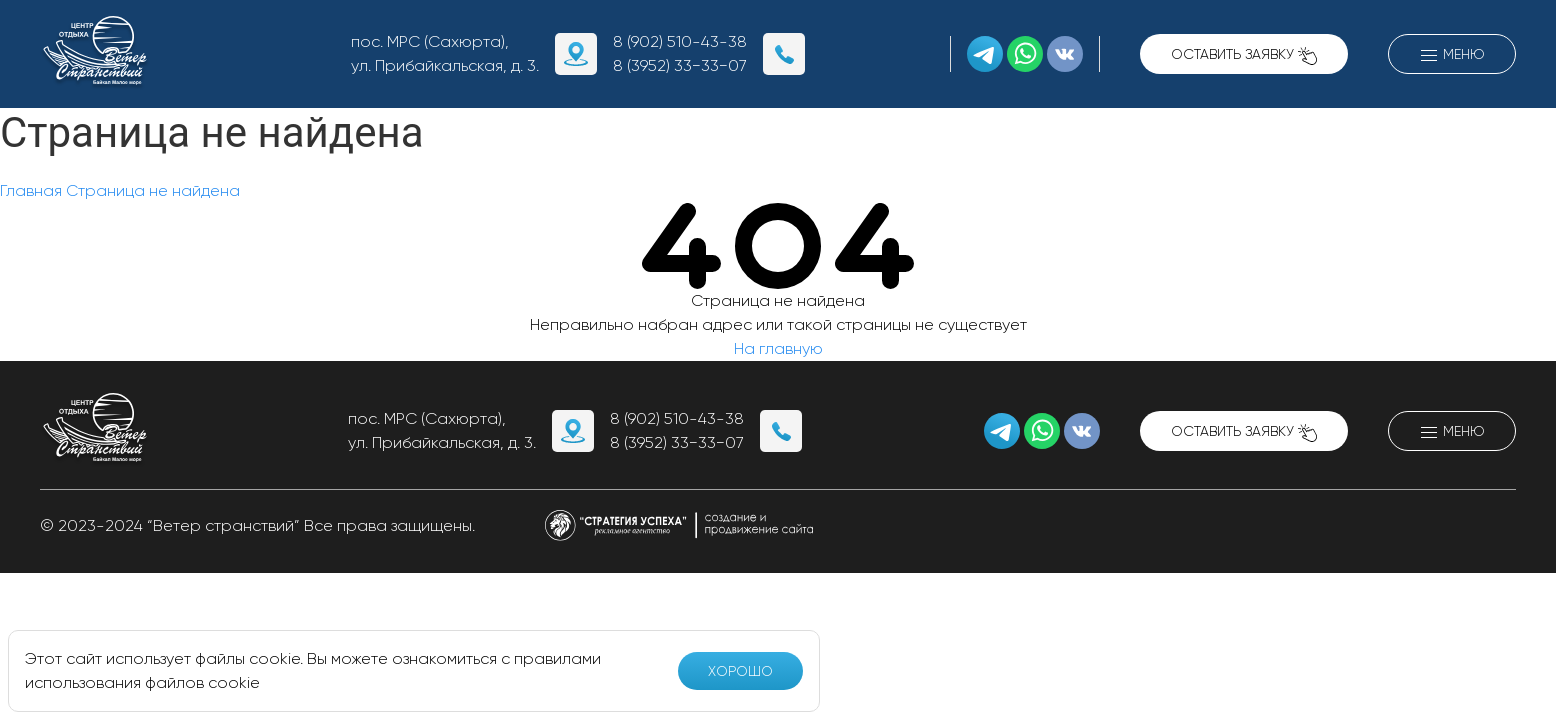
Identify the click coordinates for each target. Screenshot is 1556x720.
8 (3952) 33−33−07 (680, 65)
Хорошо (740, 671)
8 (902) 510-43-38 (680, 41)
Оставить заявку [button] (1244, 55)
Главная (31, 190)
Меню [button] (1452, 56)
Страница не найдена (153, 190)
